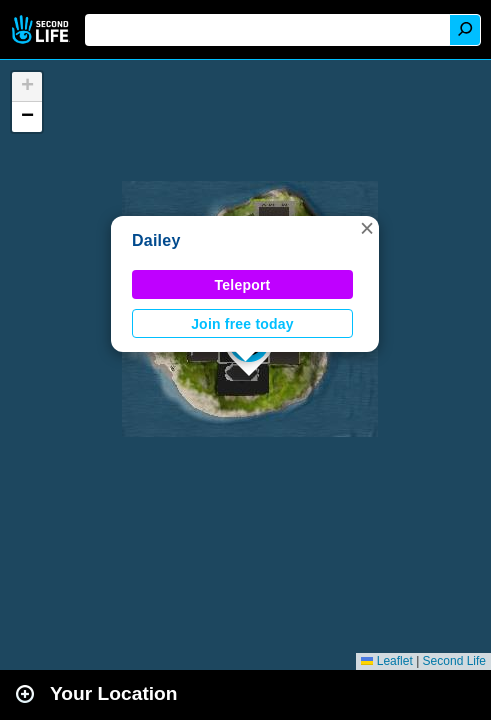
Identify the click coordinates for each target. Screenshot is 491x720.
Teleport (243, 285)
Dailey (156, 240)
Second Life (42, 29)
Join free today (242, 324)
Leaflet (386, 661)
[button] (367, 228)
